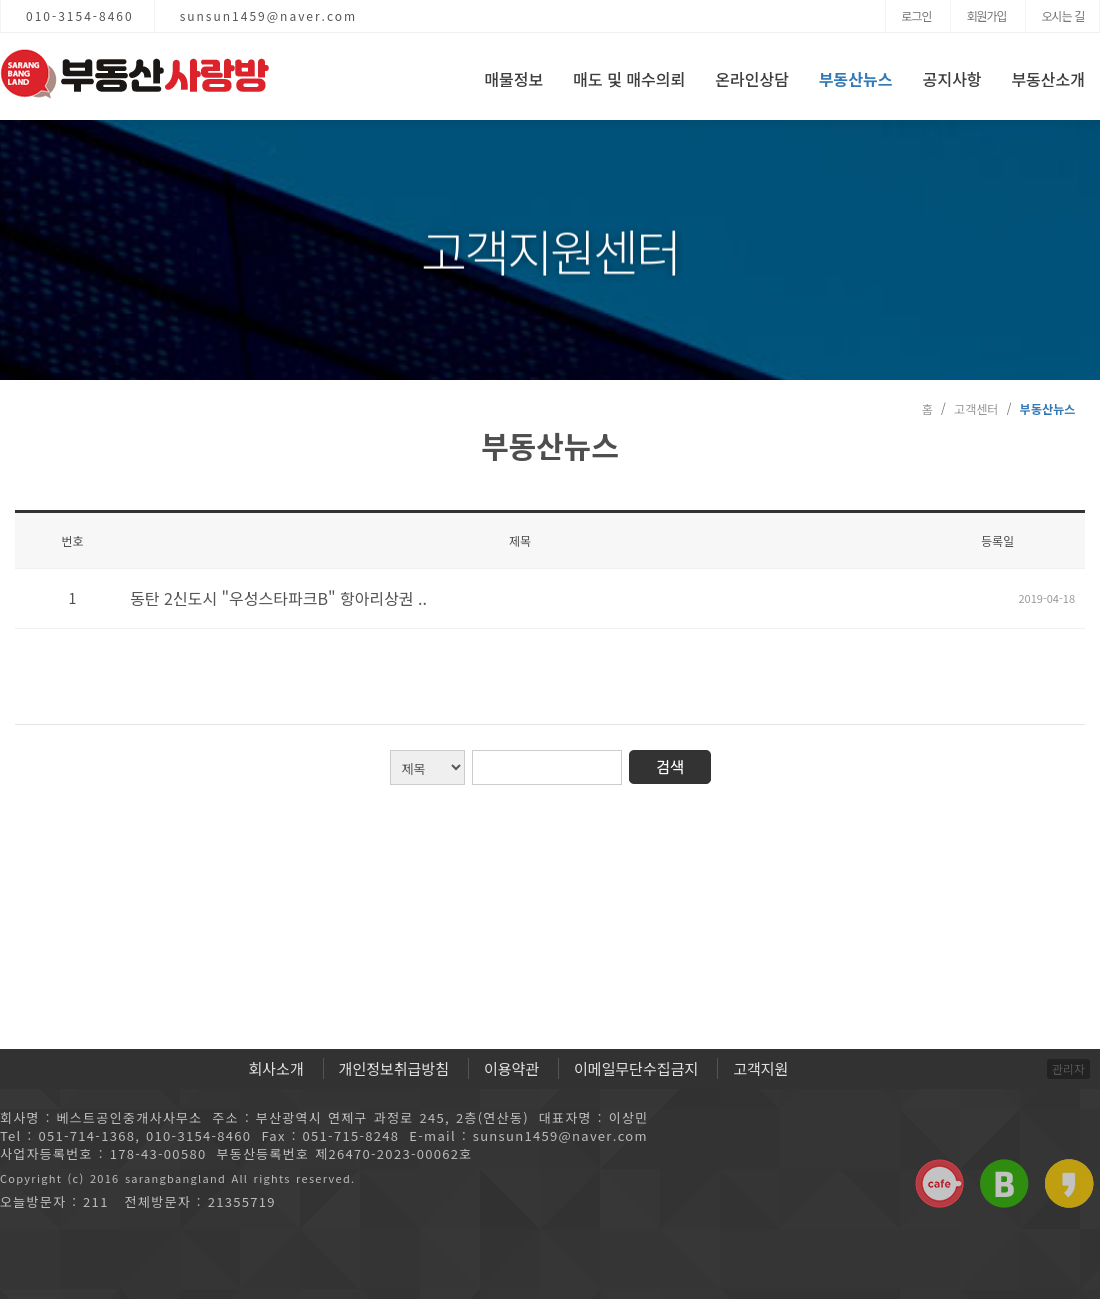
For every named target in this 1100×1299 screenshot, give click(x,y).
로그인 (916, 15)
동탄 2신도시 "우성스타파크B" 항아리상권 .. (278, 598)
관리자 (1068, 1068)
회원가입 (986, 15)
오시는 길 (1062, 15)
